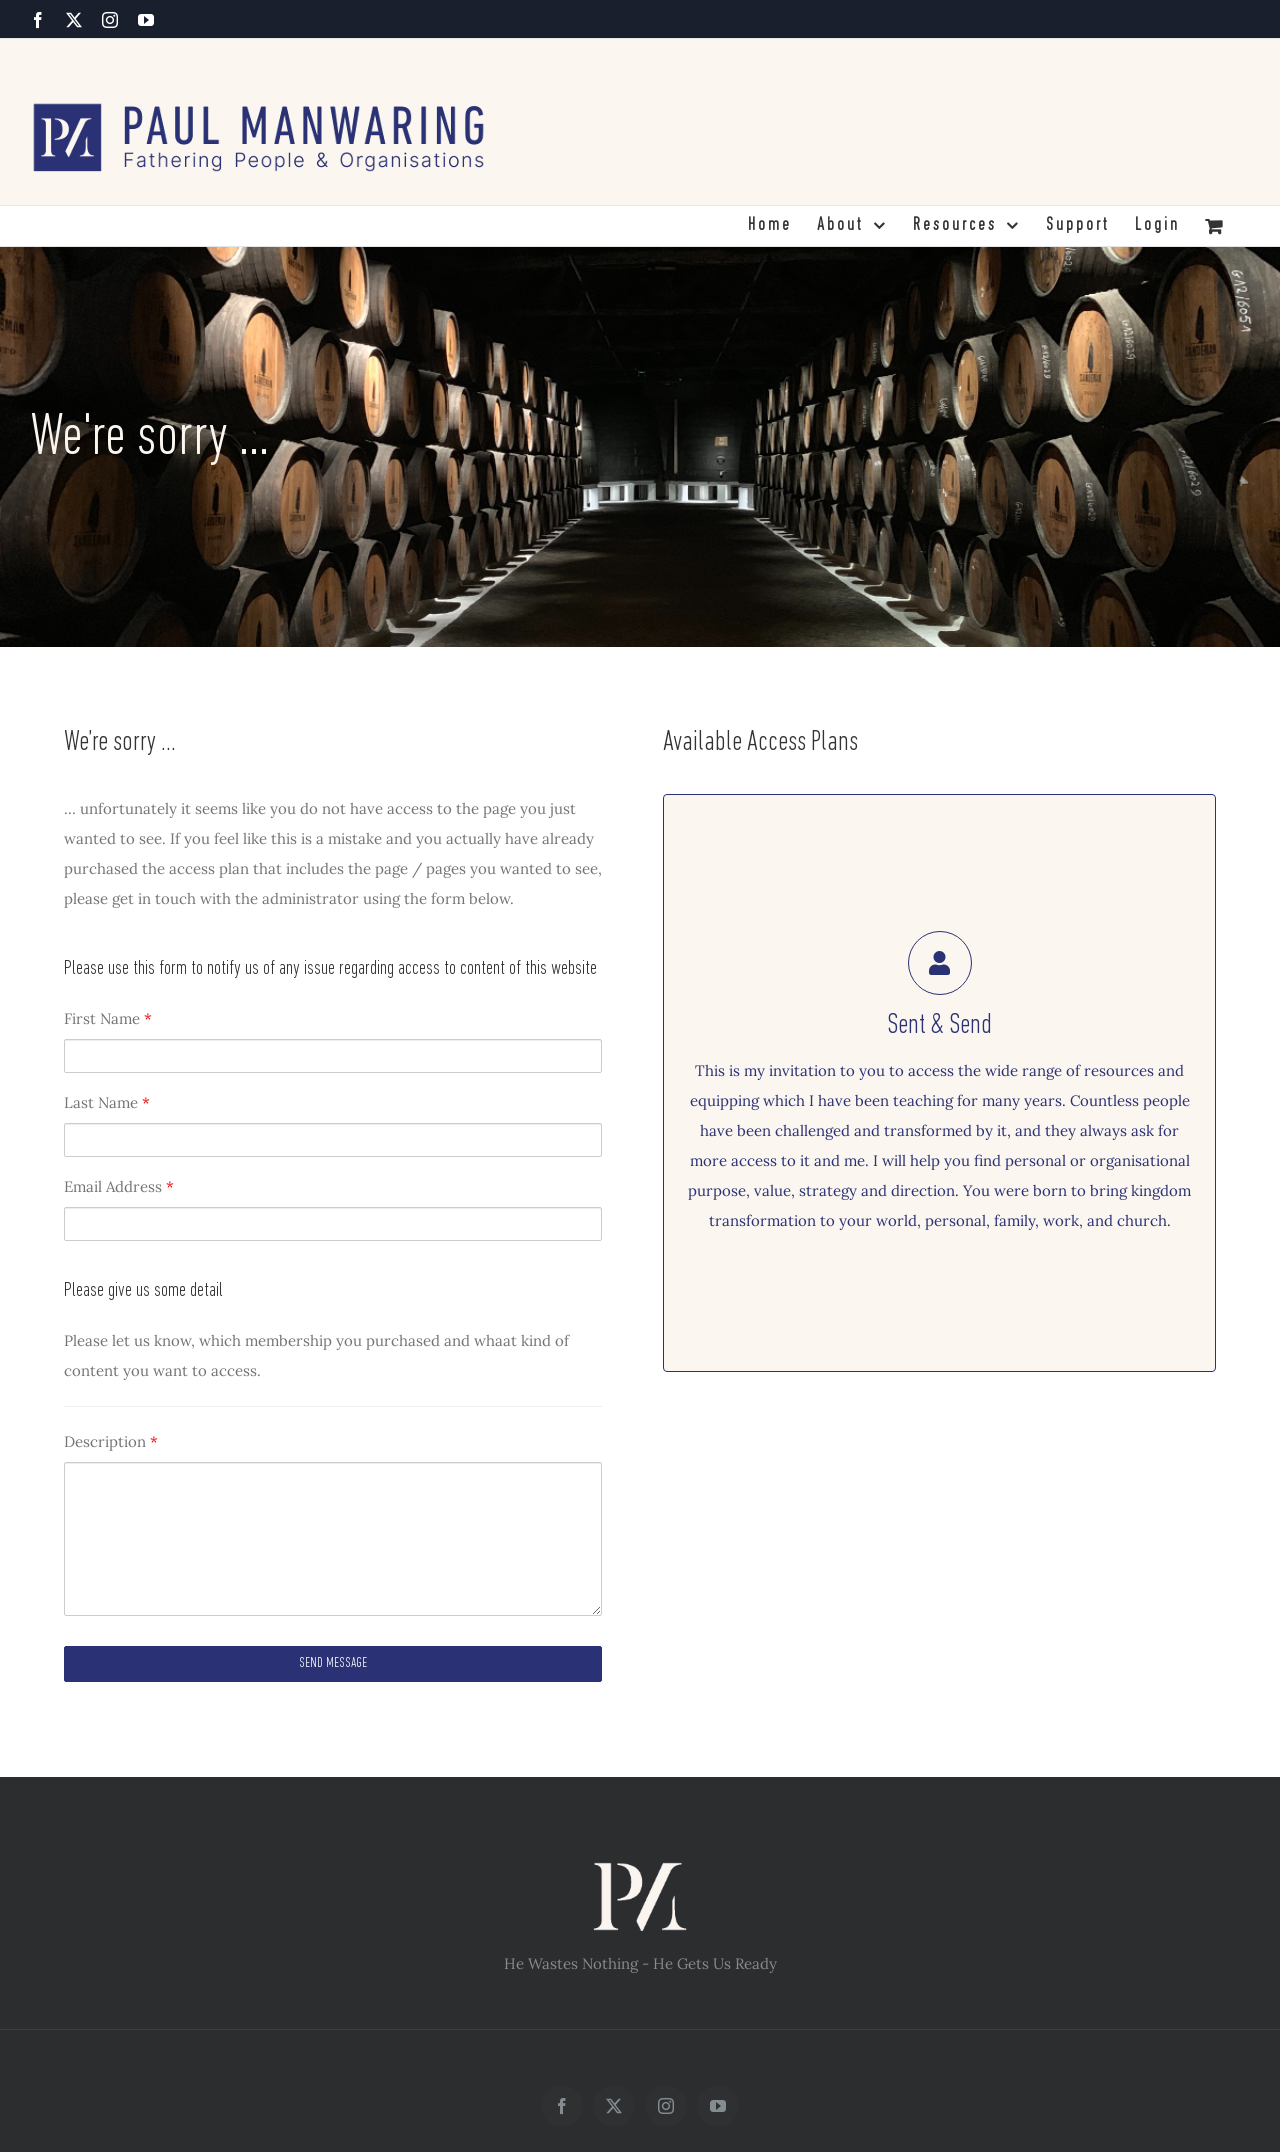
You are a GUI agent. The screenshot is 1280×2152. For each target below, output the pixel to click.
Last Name (107, 1102)
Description (111, 1441)
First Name (108, 1018)
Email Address (119, 1186)
